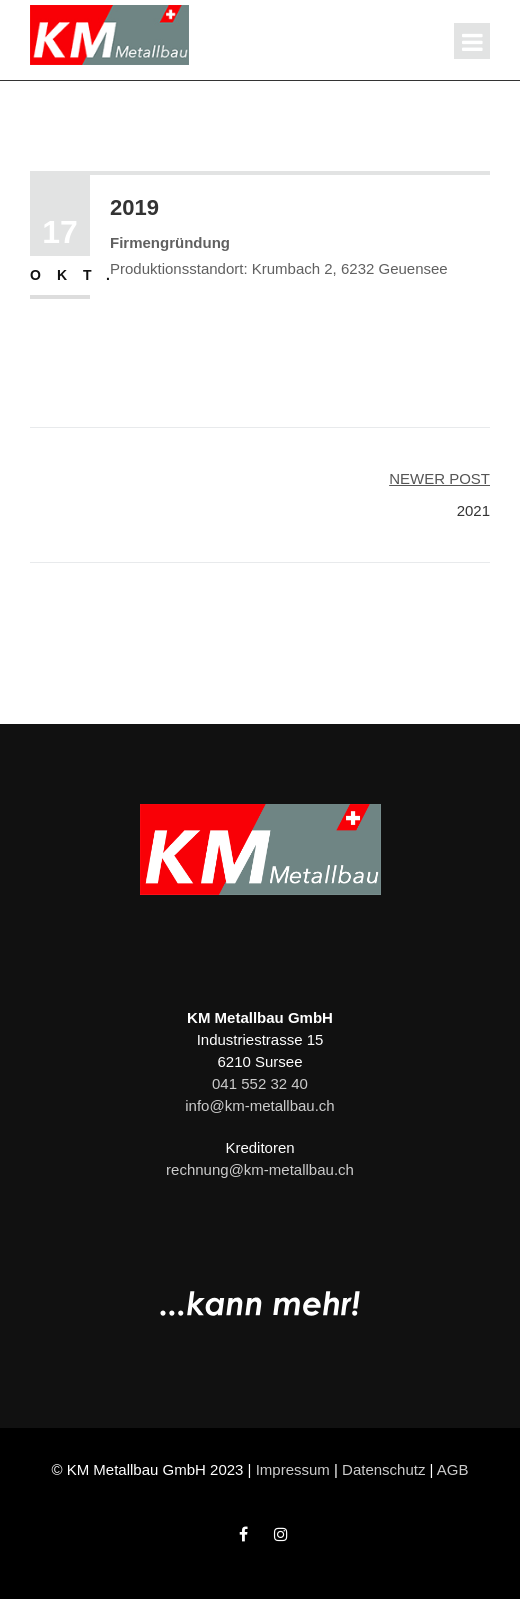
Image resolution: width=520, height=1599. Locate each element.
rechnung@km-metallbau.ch (260, 1169)
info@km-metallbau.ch (259, 1105)
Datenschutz (383, 1469)
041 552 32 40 (260, 1083)
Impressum (293, 1469)
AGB (453, 1469)
